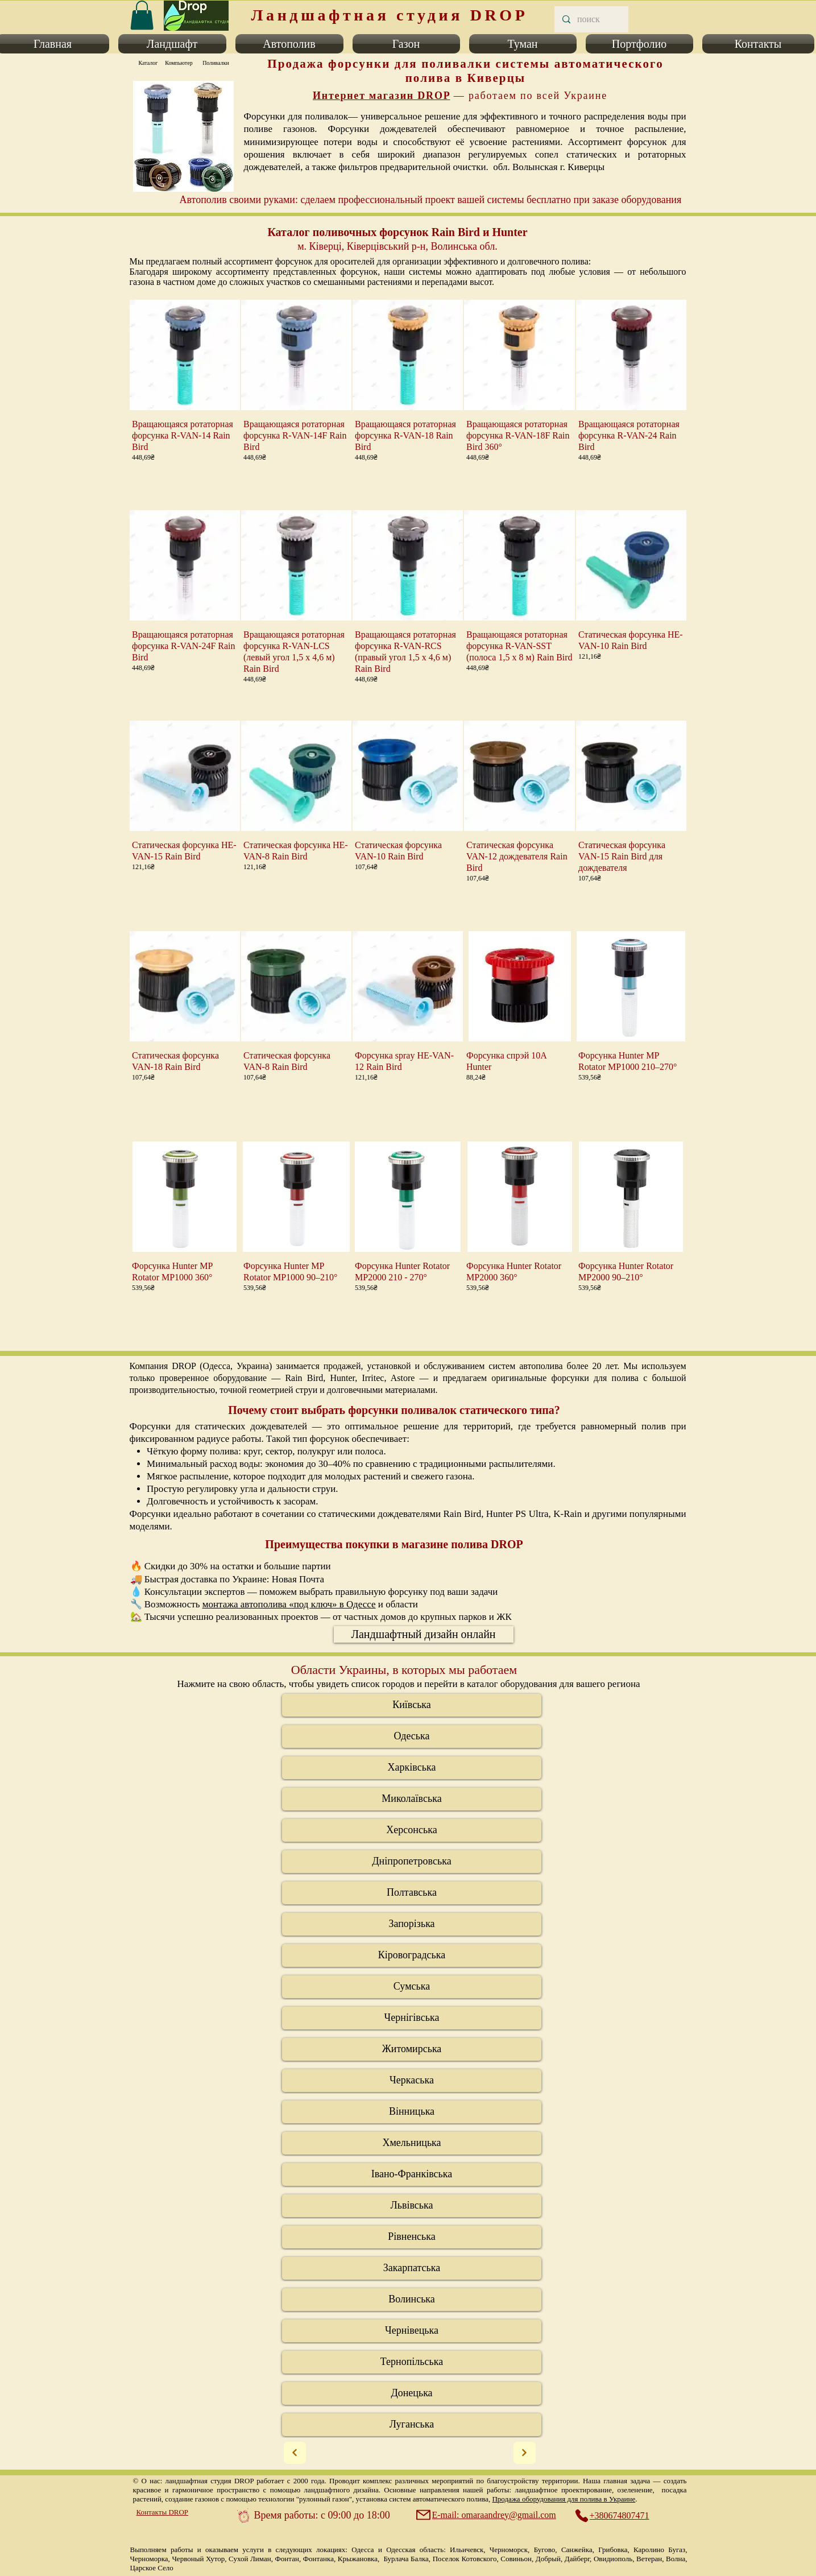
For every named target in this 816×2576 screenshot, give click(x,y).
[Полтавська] (411, 1893)
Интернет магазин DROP (381, 95)
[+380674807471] (618, 2515)
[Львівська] (411, 2205)
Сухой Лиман (250, 2558)
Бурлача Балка (405, 2558)
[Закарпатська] (411, 2268)
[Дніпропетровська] (411, 1861)
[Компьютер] (179, 63)
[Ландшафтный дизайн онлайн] (423, 1634)
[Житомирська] (411, 2049)
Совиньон (516, 2558)
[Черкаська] (411, 2080)
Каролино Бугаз (659, 2549)
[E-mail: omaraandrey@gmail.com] (487, 2515)
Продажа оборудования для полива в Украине (563, 2499)
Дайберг (577, 2558)
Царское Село (151, 2567)
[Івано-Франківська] (411, 2174)
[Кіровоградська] (411, 1955)
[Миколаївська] (411, 1799)
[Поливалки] (216, 63)
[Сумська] (411, 1986)
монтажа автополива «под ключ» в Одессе (289, 1604)
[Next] (295, 2453)
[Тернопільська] (411, 2362)
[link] (142, 15)
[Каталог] (148, 63)
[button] (172, 43)
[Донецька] (411, 2393)
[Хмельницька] (411, 2143)
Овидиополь (613, 2558)
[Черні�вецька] (411, 2330)
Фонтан (287, 2558)
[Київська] (411, 1705)
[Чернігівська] (411, 2018)
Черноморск (509, 2549)
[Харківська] (411, 1767)
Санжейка (577, 2549)
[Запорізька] (411, 1924)
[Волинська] (411, 2299)
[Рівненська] (411, 2237)
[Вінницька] (411, 2112)
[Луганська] (411, 2424)
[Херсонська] (411, 1830)
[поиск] (590, 19)
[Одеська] (411, 1736)
